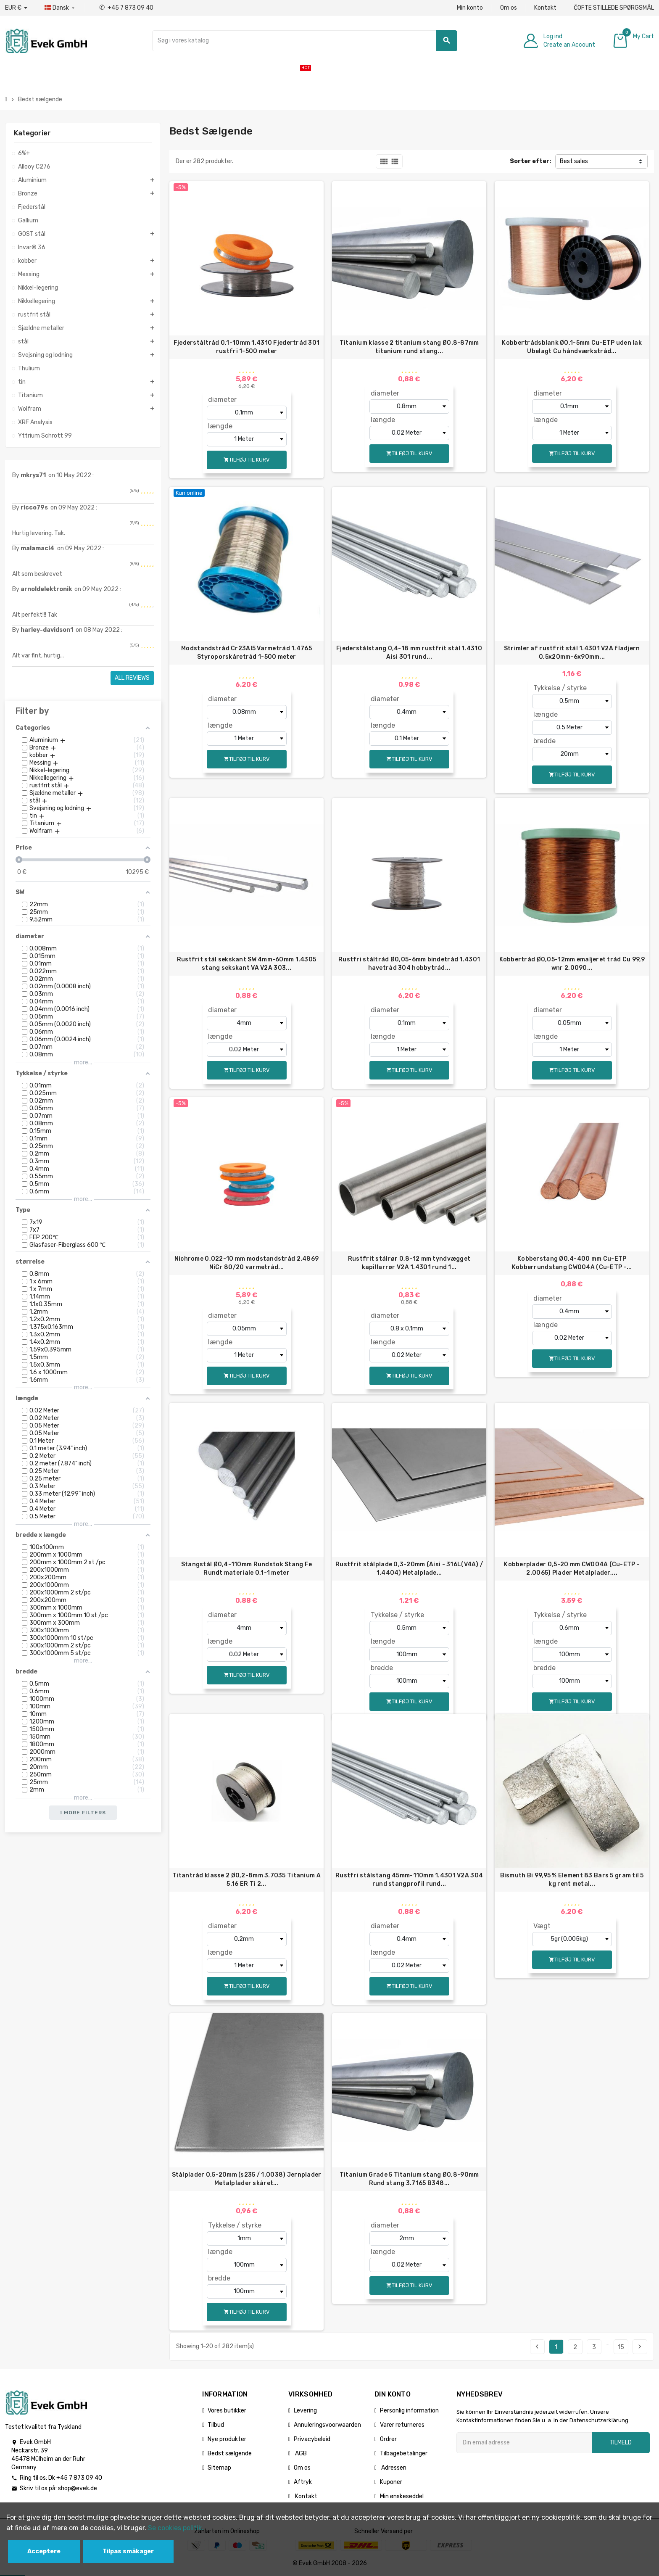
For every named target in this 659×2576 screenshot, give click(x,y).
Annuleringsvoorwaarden (327, 2424)
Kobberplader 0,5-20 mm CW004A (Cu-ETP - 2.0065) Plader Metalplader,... (572, 1568)
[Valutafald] (16, 8)
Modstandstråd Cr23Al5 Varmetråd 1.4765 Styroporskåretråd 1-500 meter (246, 652)
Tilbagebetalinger (403, 2453)
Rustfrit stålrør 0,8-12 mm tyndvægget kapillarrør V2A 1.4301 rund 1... (409, 1263)
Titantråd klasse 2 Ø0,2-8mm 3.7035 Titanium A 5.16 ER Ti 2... (246, 1879)
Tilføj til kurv (247, 460)
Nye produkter (227, 2439)
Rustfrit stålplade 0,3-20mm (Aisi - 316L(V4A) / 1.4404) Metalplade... (409, 1568)
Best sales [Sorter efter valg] (574, 161)
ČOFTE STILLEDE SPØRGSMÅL (614, 7)
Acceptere (44, 2551)
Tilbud (216, 2424)
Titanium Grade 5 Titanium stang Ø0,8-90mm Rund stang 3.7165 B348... (409, 2179)
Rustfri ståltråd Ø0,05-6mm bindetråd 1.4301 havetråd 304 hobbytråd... (409, 963)
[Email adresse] (524, 2442)
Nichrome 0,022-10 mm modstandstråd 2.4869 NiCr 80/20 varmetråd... (246, 1263)
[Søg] (304, 40)
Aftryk (303, 2482)
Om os (508, 7)
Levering (305, 2410)
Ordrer (388, 2439)
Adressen (393, 2467)
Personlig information (409, 2410)
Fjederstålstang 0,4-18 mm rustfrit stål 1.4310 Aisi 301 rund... (409, 652)
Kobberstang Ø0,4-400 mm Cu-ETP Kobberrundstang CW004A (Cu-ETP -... (572, 1263)
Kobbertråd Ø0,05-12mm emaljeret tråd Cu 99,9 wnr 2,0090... (572, 963)
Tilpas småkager (128, 2551)
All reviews (132, 677)
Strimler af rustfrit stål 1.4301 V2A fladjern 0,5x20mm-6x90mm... (572, 652)
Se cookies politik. (175, 2528)
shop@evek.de (77, 2488)
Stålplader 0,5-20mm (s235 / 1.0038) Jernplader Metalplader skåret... (247, 2179)
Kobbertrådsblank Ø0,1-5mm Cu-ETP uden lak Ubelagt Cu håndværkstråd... (571, 347)
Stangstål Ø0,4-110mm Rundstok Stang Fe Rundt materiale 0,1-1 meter (246, 1568)
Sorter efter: (530, 161)
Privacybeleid (312, 2439)
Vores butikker (227, 2410)
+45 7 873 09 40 (126, 7)
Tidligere (537, 2346)
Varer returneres (402, 2424)
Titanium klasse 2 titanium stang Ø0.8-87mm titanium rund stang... (409, 347)
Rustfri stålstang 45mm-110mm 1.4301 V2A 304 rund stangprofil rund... (409, 1879)
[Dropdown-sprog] (60, 8)
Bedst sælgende (230, 2453)
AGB (300, 2453)
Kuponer (391, 2482)
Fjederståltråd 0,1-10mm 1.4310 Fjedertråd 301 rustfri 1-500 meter (247, 347)
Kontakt (545, 7)
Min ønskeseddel (402, 2496)
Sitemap (219, 2467)
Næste (639, 2346)
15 (621, 2347)
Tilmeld (620, 2442)
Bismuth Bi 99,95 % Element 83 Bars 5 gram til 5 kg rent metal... (572, 1879)
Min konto (470, 7)
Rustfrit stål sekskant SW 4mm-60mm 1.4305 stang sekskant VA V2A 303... (246, 963)
